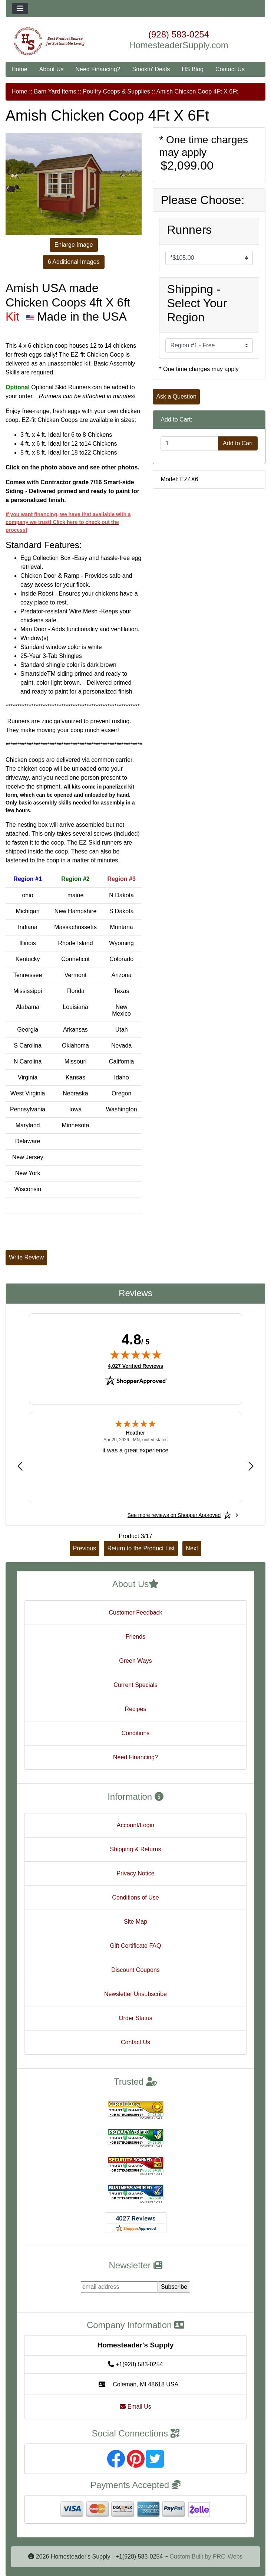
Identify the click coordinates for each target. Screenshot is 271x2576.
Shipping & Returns (135, 1849)
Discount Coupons (135, 1970)
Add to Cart (238, 443)
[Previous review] (20, 1466)
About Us (51, 69)
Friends (135, 1636)
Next (192, 1548)
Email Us (135, 2406)
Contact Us (230, 69)
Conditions (136, 1733)
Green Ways (135, 1661)
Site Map (135, 1921)
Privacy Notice (135, 1873)
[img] (136, 1354)
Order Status (135, 2018)
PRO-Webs (228, 2556)
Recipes (135, 1709)
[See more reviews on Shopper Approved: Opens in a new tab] (174, 1515)
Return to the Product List (140, 1548)
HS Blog (193, 69)
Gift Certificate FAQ (135, 1946)
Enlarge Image (73, 245)
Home (19, 69)
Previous (84, 1548)
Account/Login (135, 1825)
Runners (189, 229)
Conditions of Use (135, 1897)
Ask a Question (176, 396)
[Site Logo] (49, 41)
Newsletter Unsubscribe (135, 1994)
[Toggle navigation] (20, 8)
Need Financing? (98, 69)
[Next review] (251, 1466)
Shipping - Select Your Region (197, 303)
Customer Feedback (135, 1612)
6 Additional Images (74, 262)
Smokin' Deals (151, 69)
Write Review (26, 1257)
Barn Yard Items (55, 91)
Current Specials (135, 1685)
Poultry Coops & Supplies (116, 91)
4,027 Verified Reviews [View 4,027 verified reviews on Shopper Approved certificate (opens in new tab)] (135, 1365)
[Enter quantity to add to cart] (189, 443)
